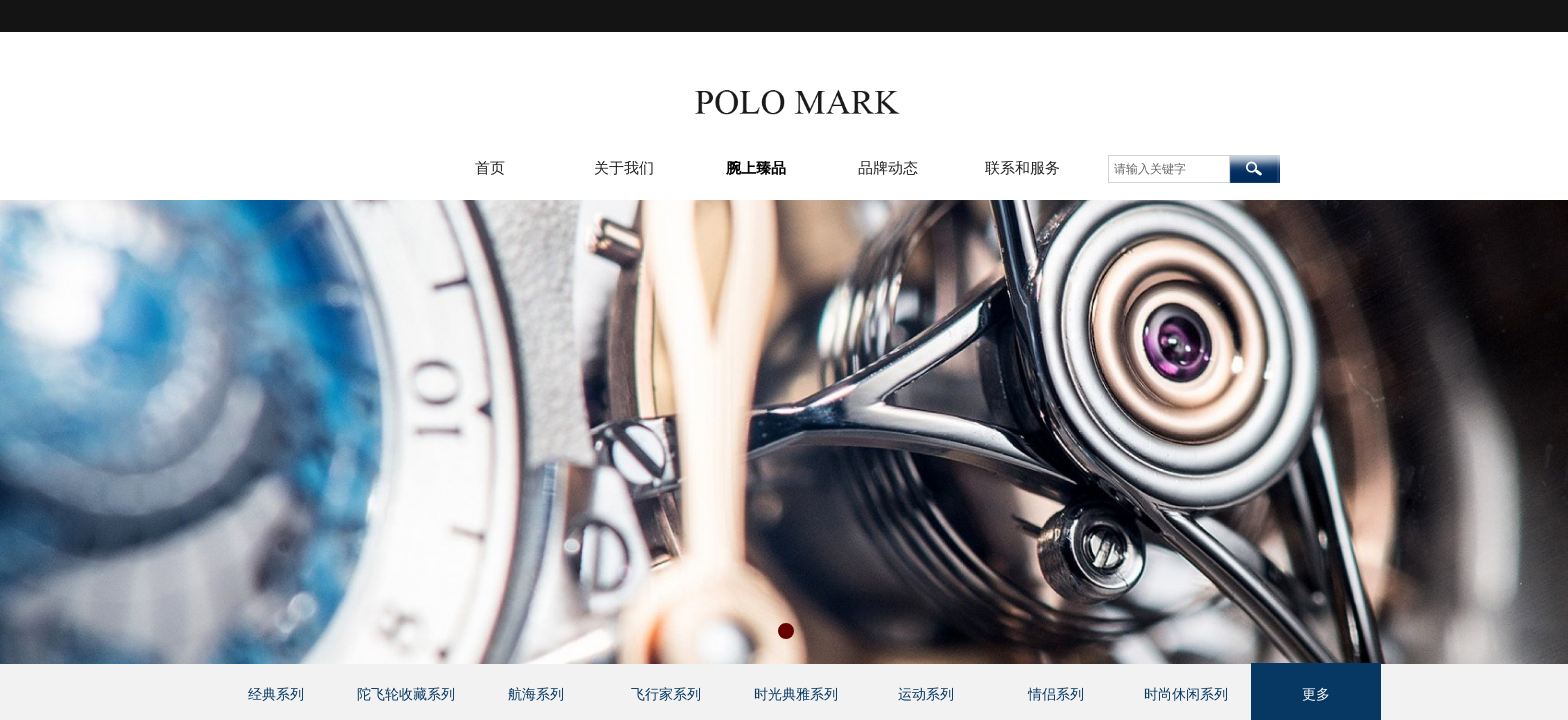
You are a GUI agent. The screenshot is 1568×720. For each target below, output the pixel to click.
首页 (490, 168)
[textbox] (1169, 169)
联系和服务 (1022, 168)
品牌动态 (888, 168)
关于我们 (624, 168)
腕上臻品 (756, 168)
